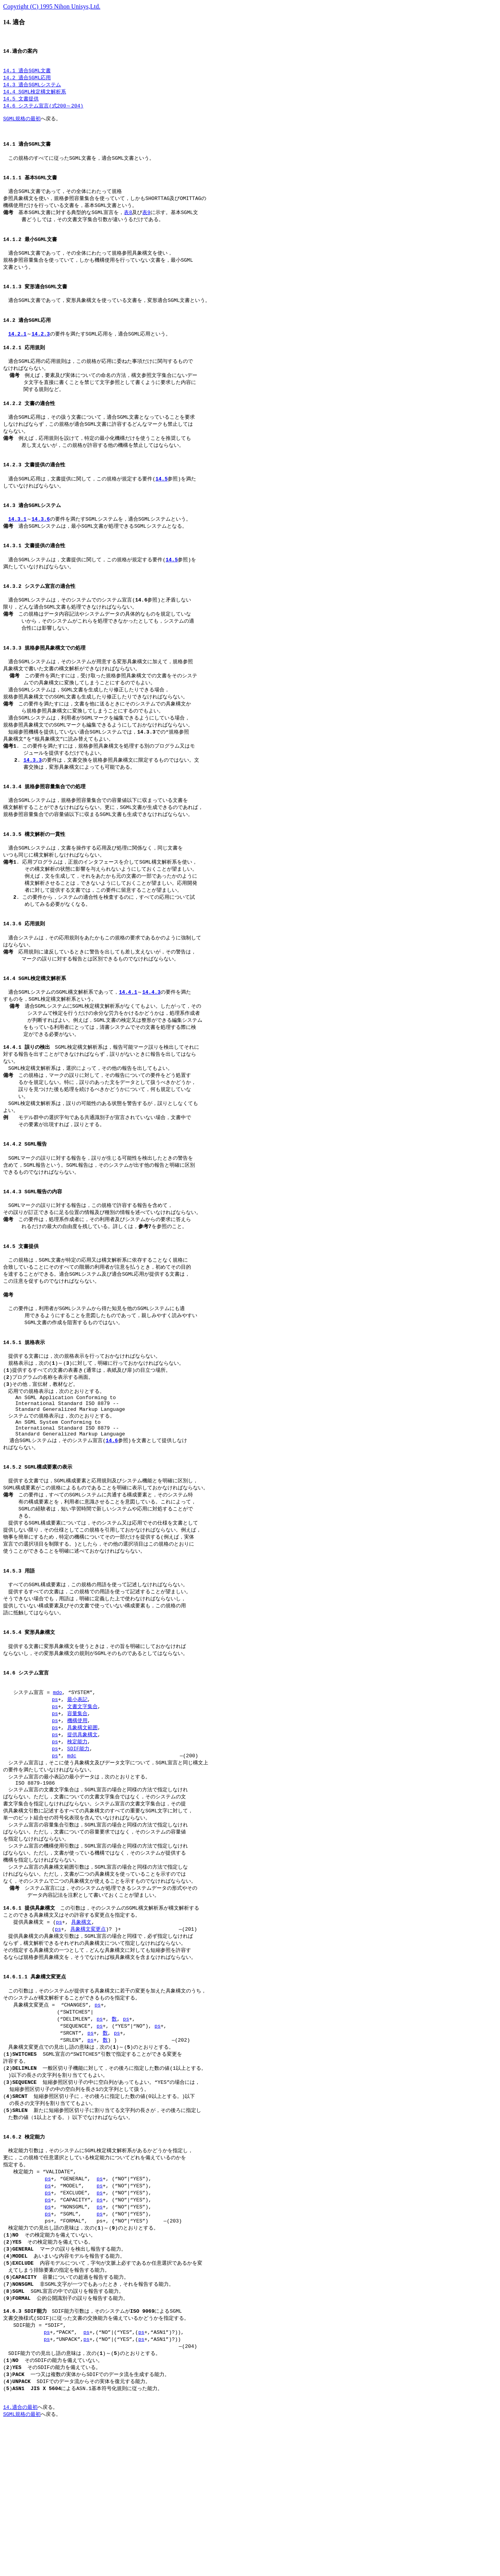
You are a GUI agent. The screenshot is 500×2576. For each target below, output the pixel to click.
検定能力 (77, 1845)
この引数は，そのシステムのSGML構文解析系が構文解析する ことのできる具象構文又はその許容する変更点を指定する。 (101, 2026)
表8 (128, 225)
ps (55, 1801)
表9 (146, 225)
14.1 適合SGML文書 (27, 73)
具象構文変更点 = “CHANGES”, (49, 2125)
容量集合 (77, 1815)
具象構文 (81, 2037)
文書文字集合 (82, 1808)
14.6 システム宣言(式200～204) (43, 110)
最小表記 (77, 1801)
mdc (71, 1860)
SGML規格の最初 (22, 125)
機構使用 (77, 1823)
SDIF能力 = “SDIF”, (36, 2468)
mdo (57, 1793)
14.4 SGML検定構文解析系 (34, 95)
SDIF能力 (78, 1853)
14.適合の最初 (20, 2552)
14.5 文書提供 (21, 103)
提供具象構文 (82, 1838)
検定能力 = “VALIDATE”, (41, 2305)
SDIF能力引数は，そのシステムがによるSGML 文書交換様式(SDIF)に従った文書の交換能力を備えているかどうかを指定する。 (96, 2453)
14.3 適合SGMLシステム (32, 88)
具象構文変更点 (88, 2045)
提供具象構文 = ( (29, 2037)
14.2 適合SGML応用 (27, 80)
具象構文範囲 (82, 1830)
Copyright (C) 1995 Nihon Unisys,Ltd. (51, 6)
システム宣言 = (28, 1793)
